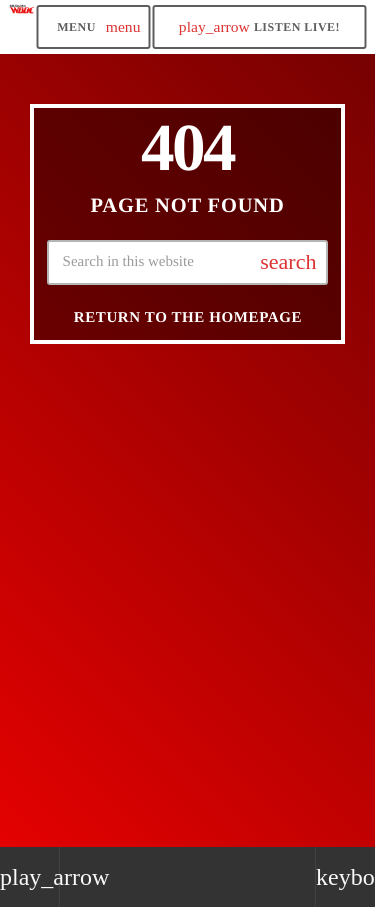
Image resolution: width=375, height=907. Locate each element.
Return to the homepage (188, 318)
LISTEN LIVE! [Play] (259, 26)
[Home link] (22, 27)
